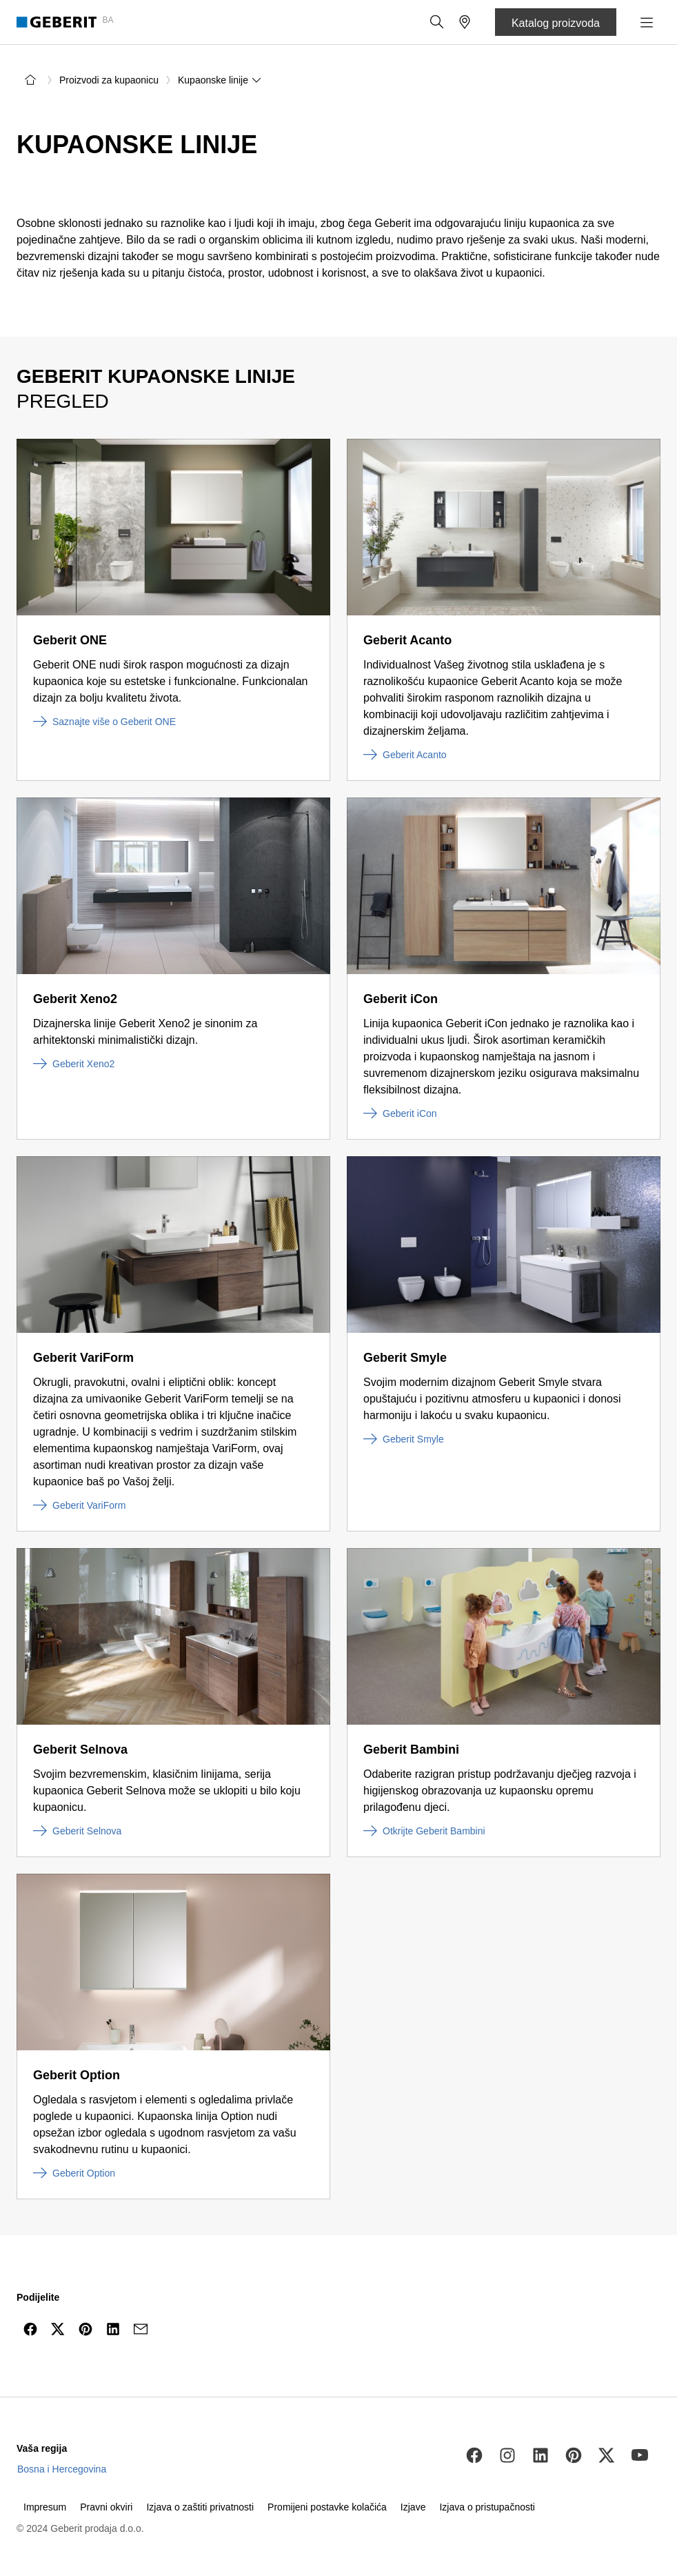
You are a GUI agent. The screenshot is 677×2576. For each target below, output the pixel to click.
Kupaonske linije (220, 80)
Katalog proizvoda (556, 23)
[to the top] (637, 2362)
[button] (437, 22)
